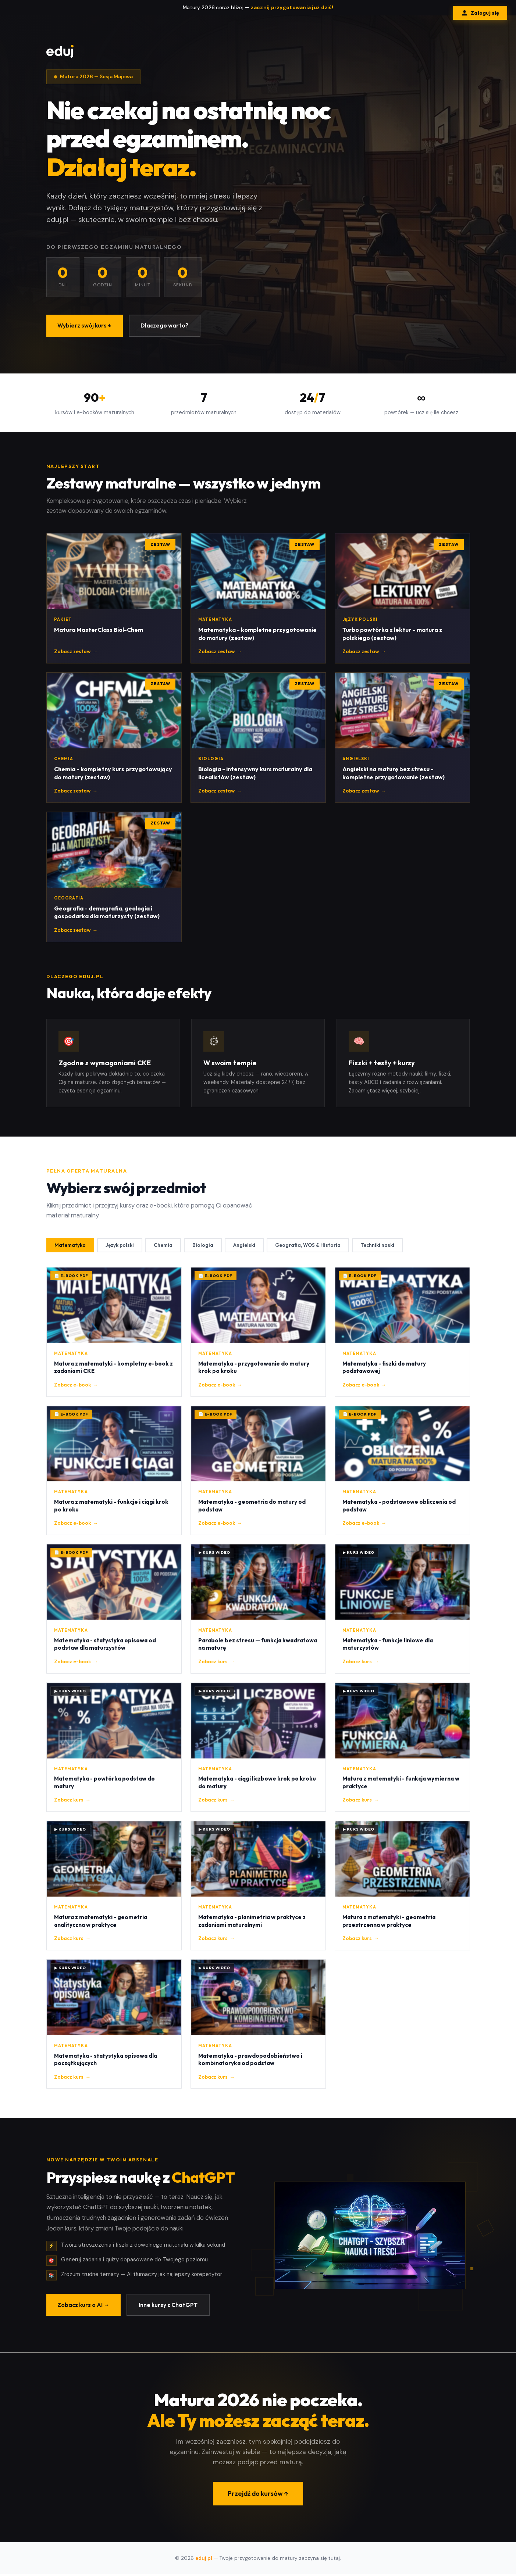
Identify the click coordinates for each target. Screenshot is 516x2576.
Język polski (121, 1256)
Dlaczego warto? (167, 325)
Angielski (248, 1256)
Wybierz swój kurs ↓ (85, 325)
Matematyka (70, 1256)
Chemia (165, 1256)
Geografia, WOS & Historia (312, 1256)
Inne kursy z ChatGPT (170, 2317)
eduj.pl (203, 2560)
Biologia (205, 1256)
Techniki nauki (383, 1256)
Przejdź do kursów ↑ (258, 2506)
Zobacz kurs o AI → (84, 2317)
